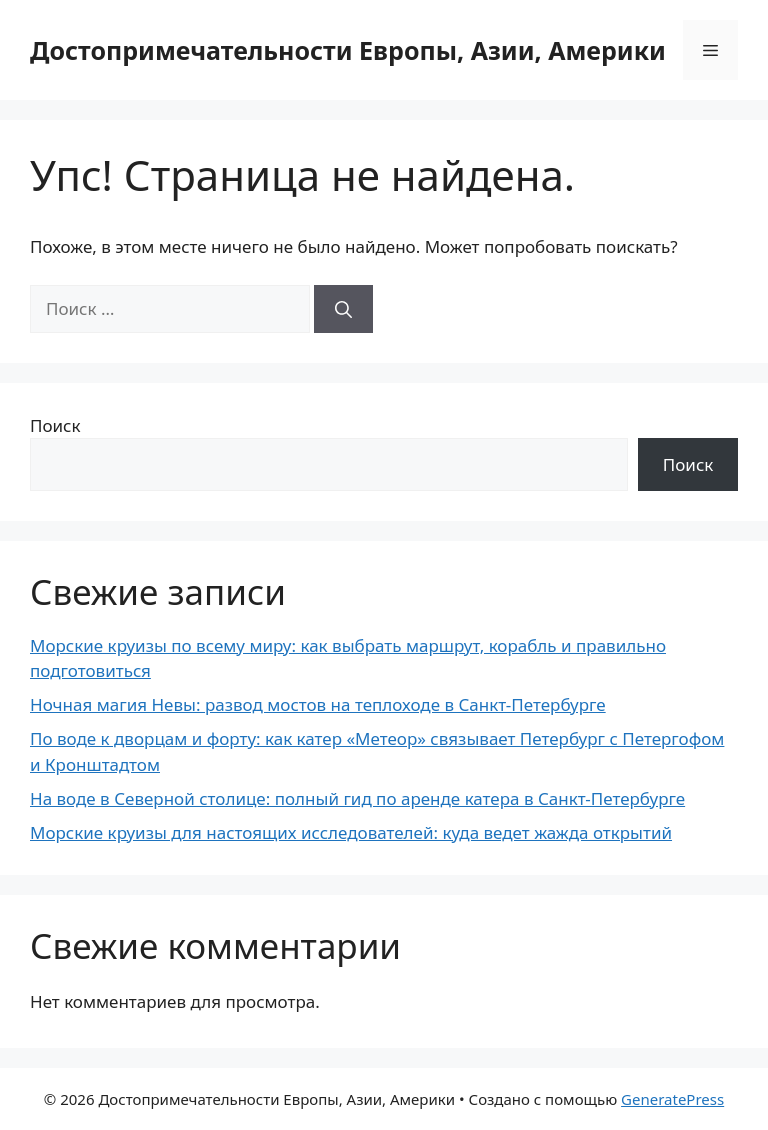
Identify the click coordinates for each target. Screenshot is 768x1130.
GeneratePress (672, 1099)
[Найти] (343, 309)
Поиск (55, 425)
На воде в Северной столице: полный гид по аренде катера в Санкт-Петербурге (357, 798)
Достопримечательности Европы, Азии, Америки (348, 50)
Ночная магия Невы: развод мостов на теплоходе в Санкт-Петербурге (318, 704)
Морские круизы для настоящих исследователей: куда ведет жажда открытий (351, 832)
